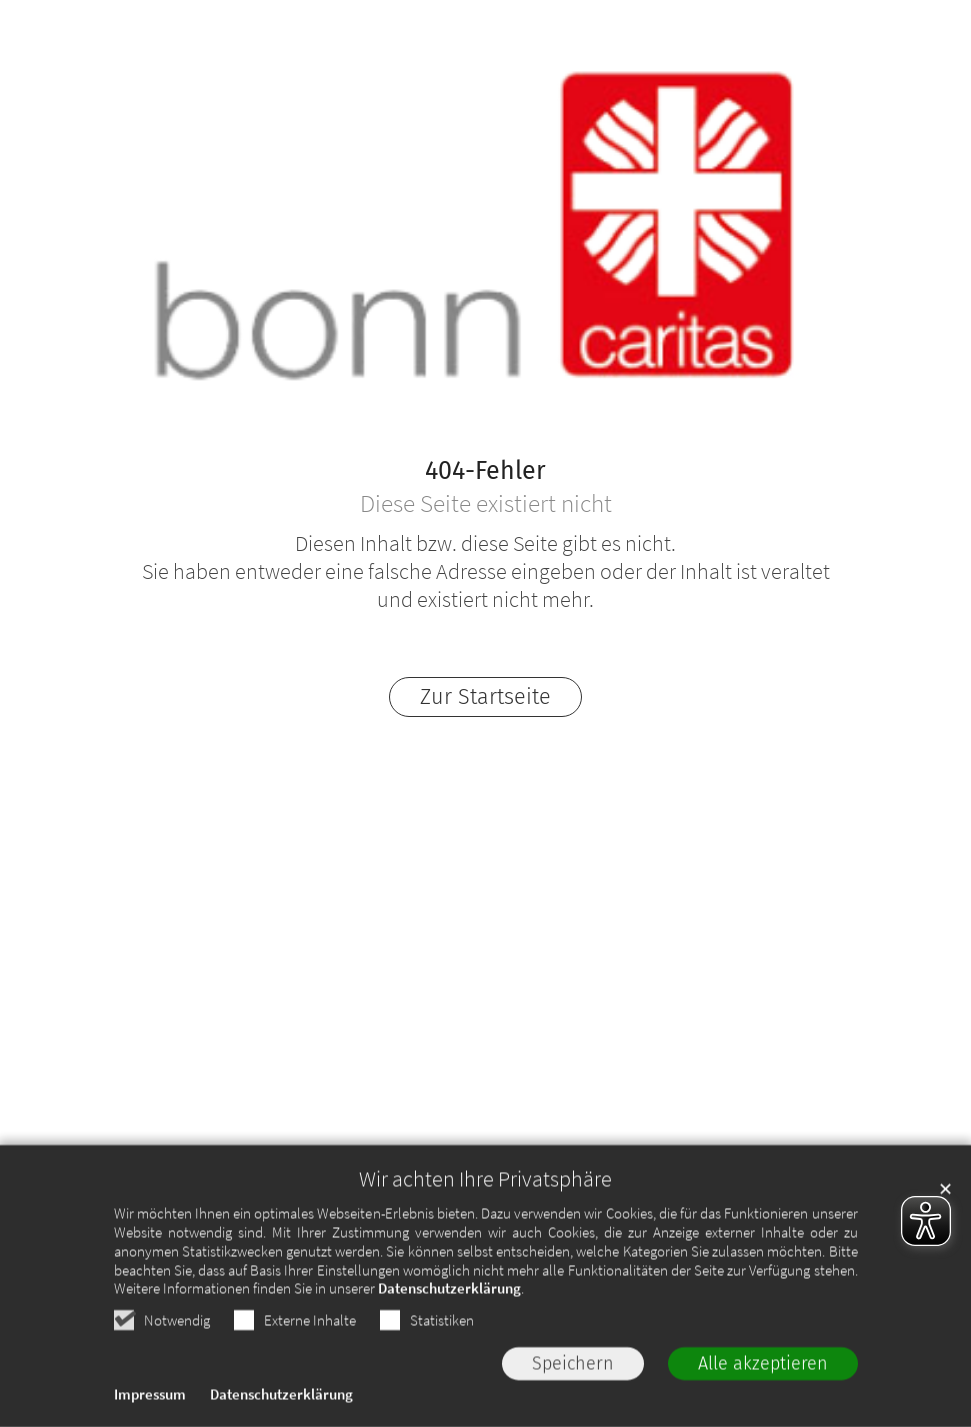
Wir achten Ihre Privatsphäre (485, 1203)
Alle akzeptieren (763, 1387)
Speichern (573, 1387)
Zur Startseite (485, 697)
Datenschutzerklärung (449, 1312)
